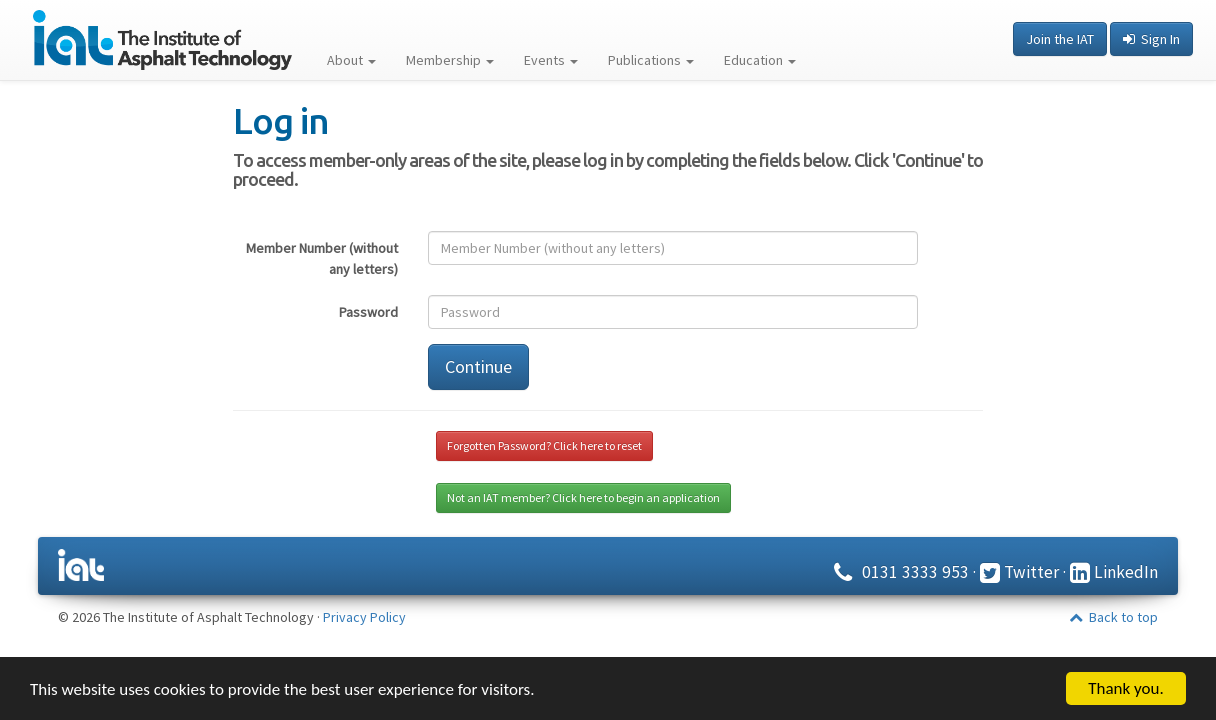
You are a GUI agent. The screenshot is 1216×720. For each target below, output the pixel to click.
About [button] (351, 60)
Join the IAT (1060, 39)
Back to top (1113, 617)
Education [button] (760, 60)
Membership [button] (450, 60)
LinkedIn (1114, 572)
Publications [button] (651, 60)
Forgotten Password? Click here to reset (544, 445)
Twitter (1019, 572)
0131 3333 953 (898, 572)
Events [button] (551, 60)
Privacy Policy (364, 617)
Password (368, 312)
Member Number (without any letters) (322, 258)
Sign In (1151, 39)
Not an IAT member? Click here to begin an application (583, 497)
